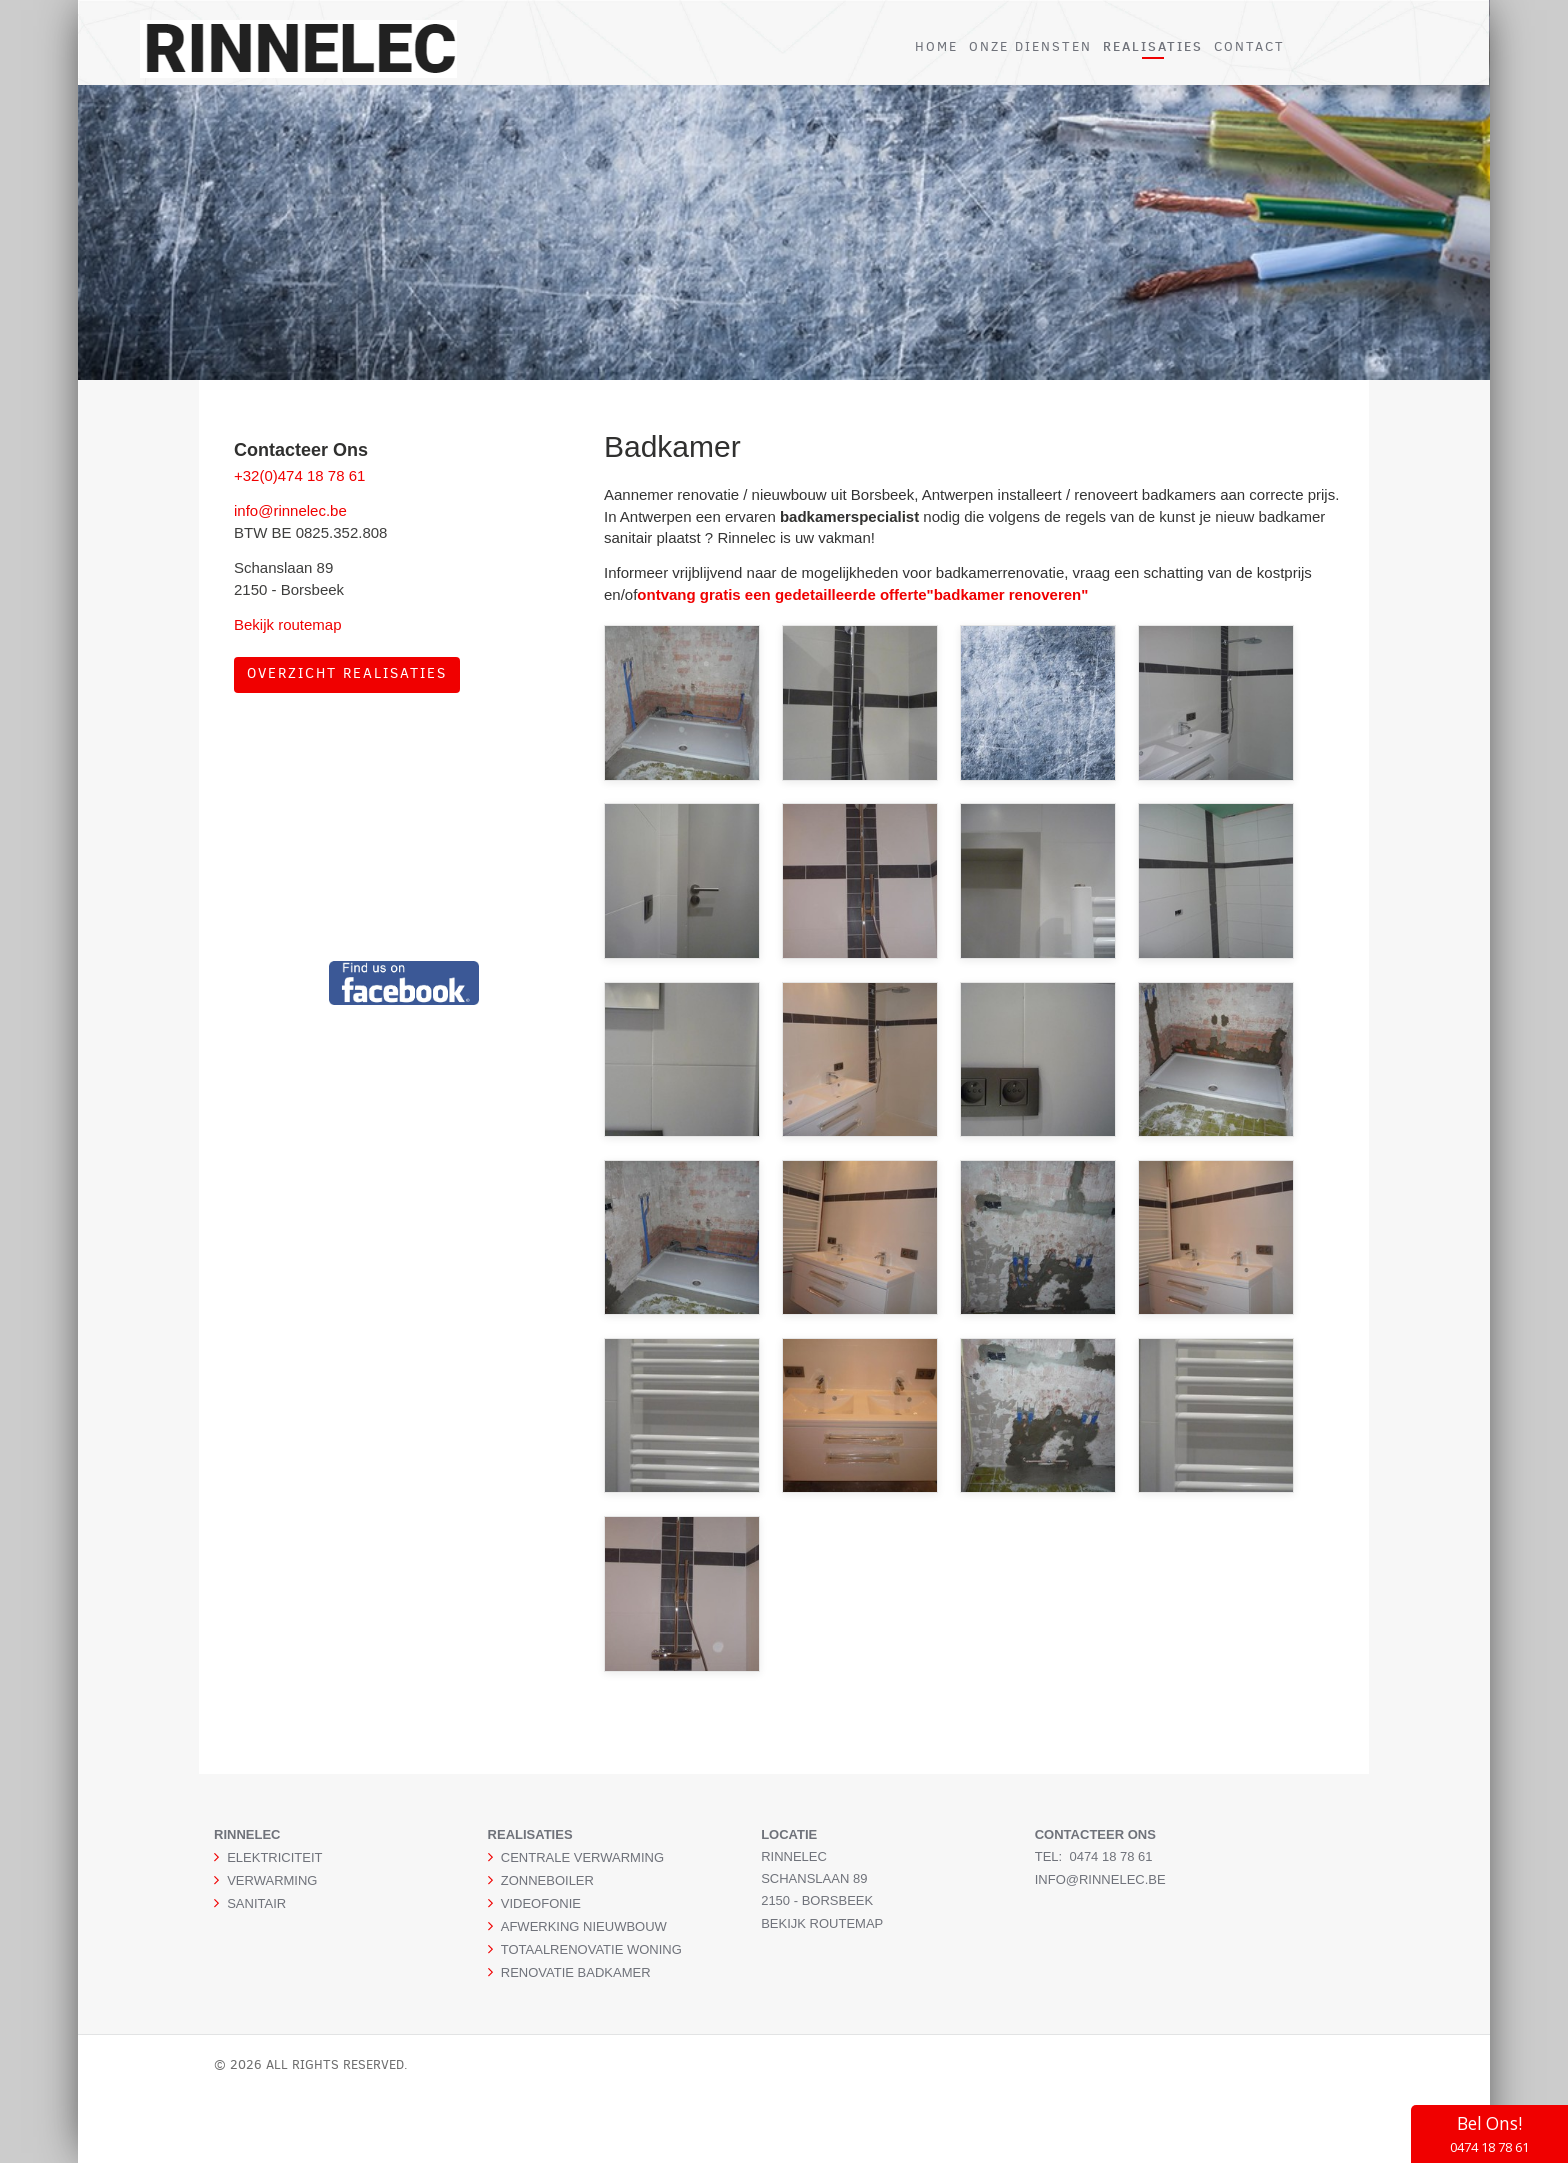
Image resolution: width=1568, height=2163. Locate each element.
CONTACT (1249, 46)
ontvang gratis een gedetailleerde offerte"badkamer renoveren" (862, 594)
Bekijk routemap (288, 624)
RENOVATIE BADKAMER (576, 1972)
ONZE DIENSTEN (1030, 46)
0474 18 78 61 (1110, 1856)
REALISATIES (1153, 46)
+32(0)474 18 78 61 (299, 475)
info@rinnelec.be (290, 510)
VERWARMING (272, 1880)
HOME (936, 46)
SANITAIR (256, 1903)
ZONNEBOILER (547, 1880)
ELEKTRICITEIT (274, 1857)
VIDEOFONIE (541, 1903)
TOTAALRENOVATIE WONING (591, 1949)
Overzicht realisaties (347, 673)
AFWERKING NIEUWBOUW (584, 1926)
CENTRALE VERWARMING (582, 1857)
